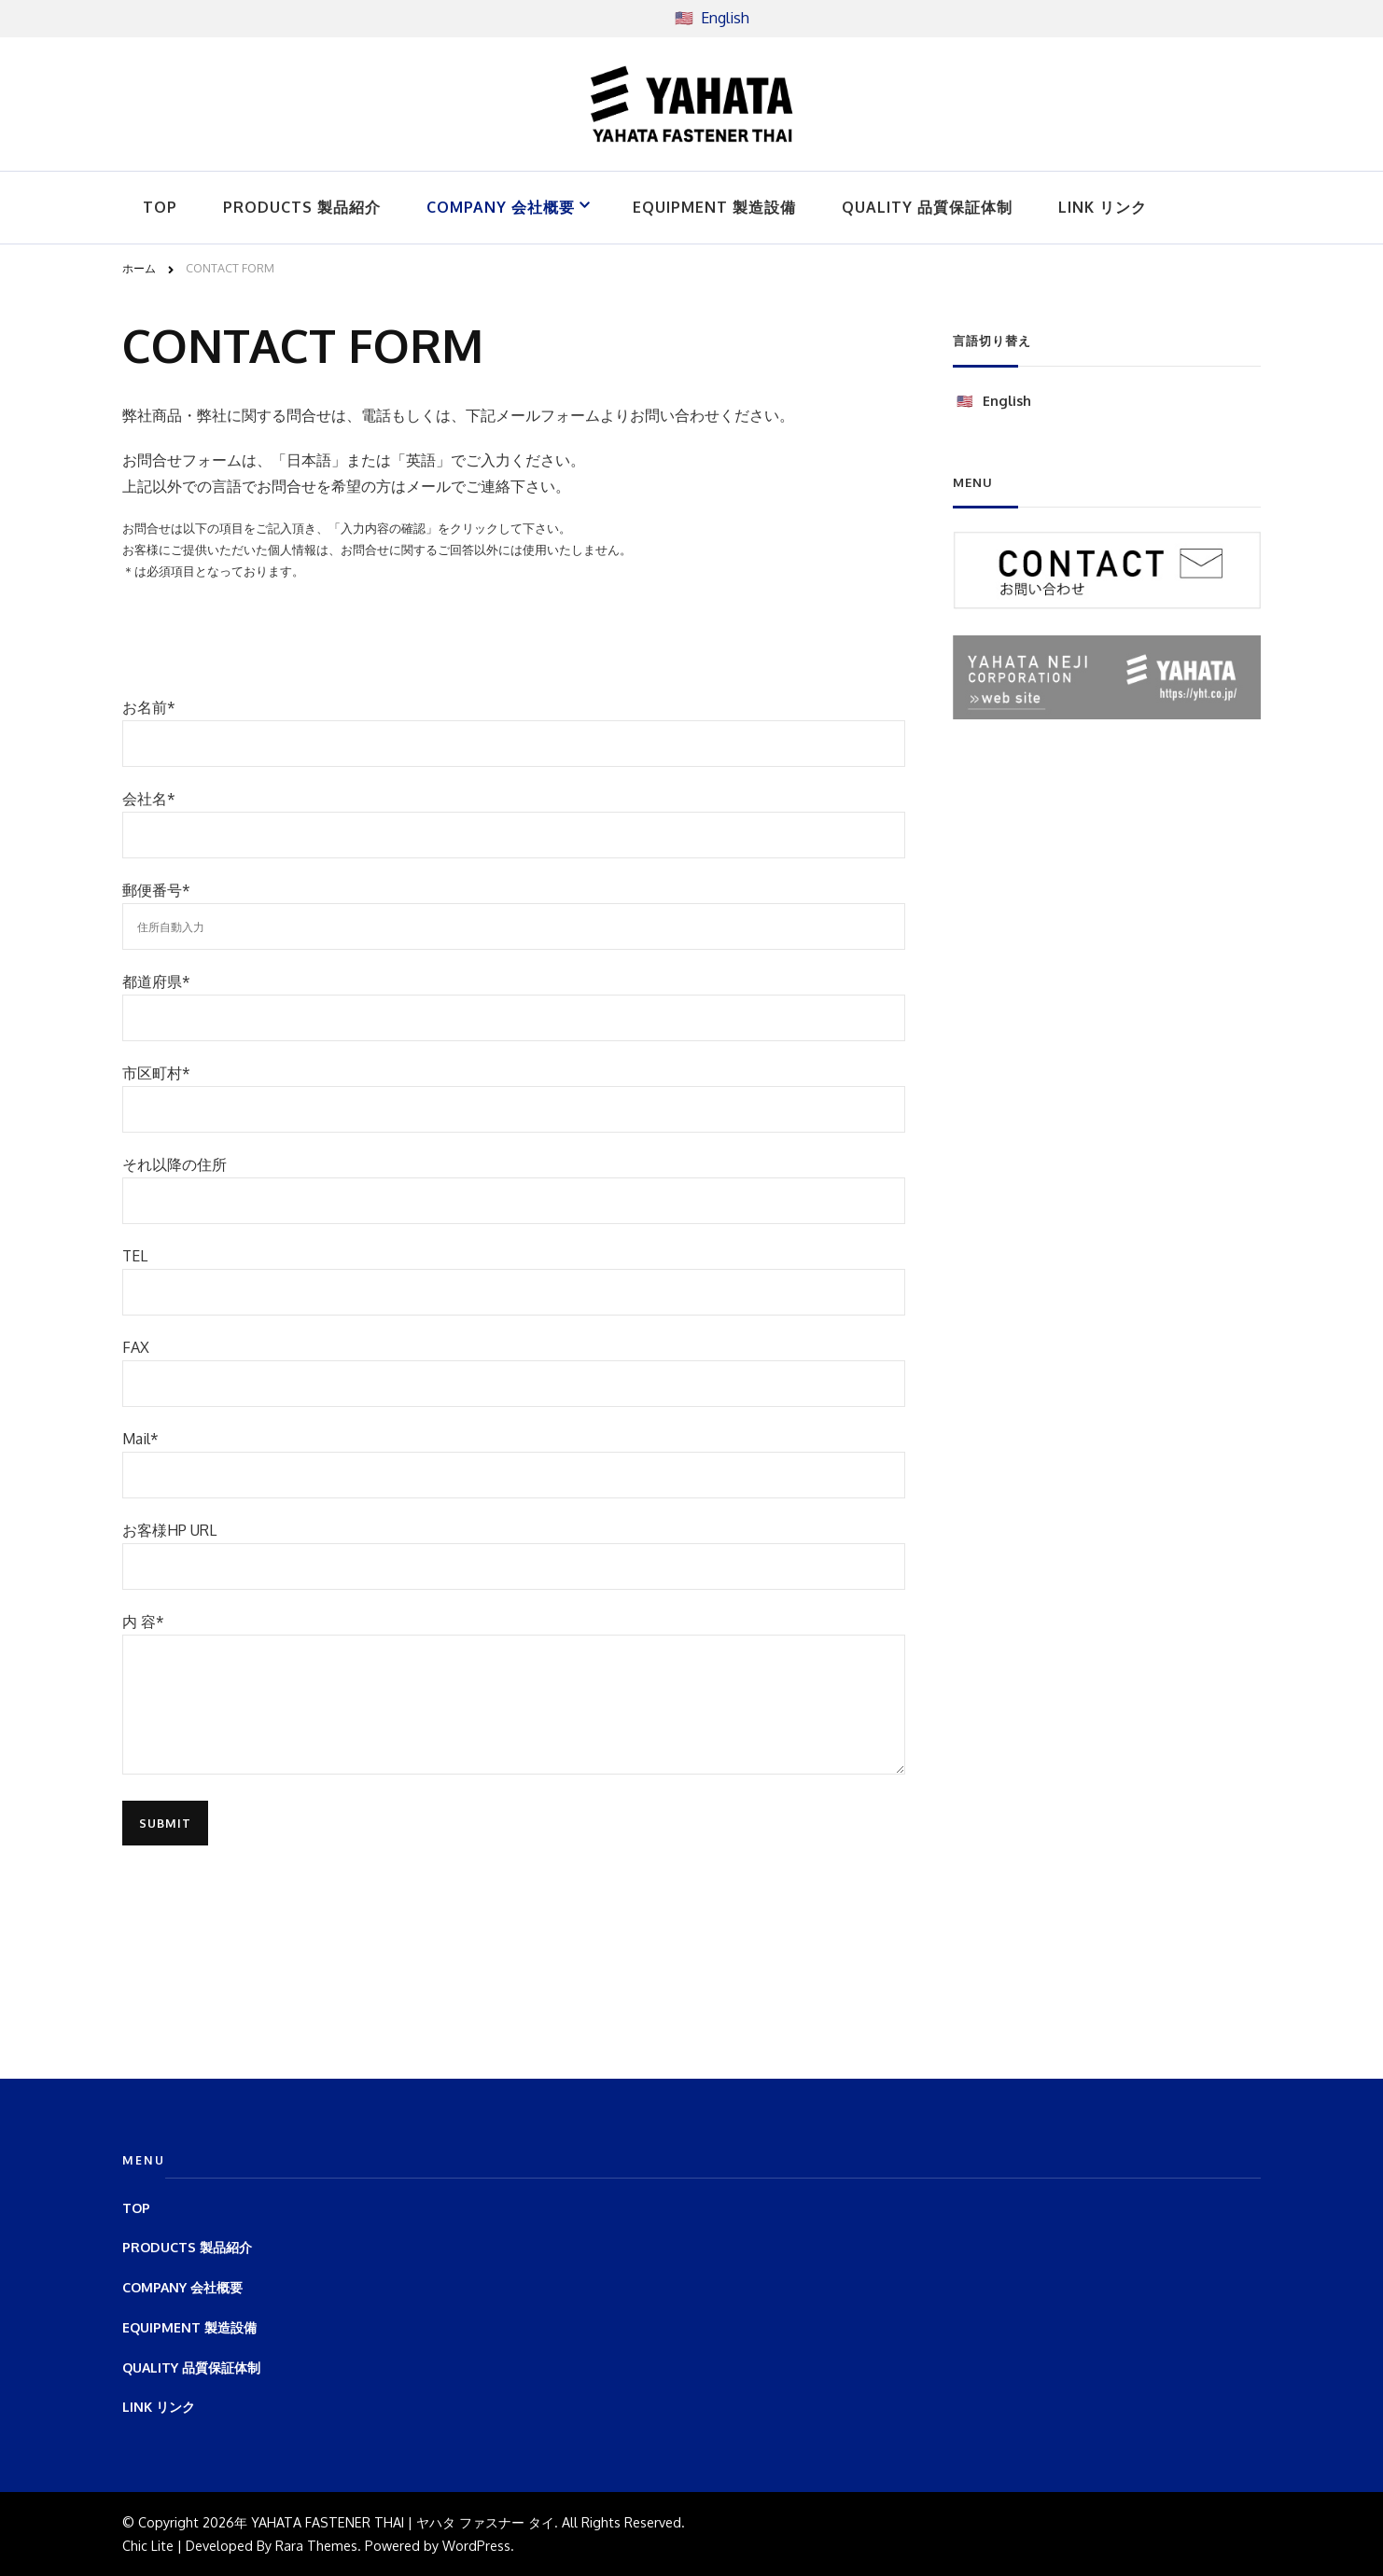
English (725, 17)
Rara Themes (316, 2545)
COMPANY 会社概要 (500, 207)
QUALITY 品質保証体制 (927, 207)
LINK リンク (1102, 207)
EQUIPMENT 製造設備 (714, 207)
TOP (160, 207)
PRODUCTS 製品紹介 (302, 207)
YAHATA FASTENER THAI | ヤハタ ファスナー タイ (402, 2521)
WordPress (476, 2545)
